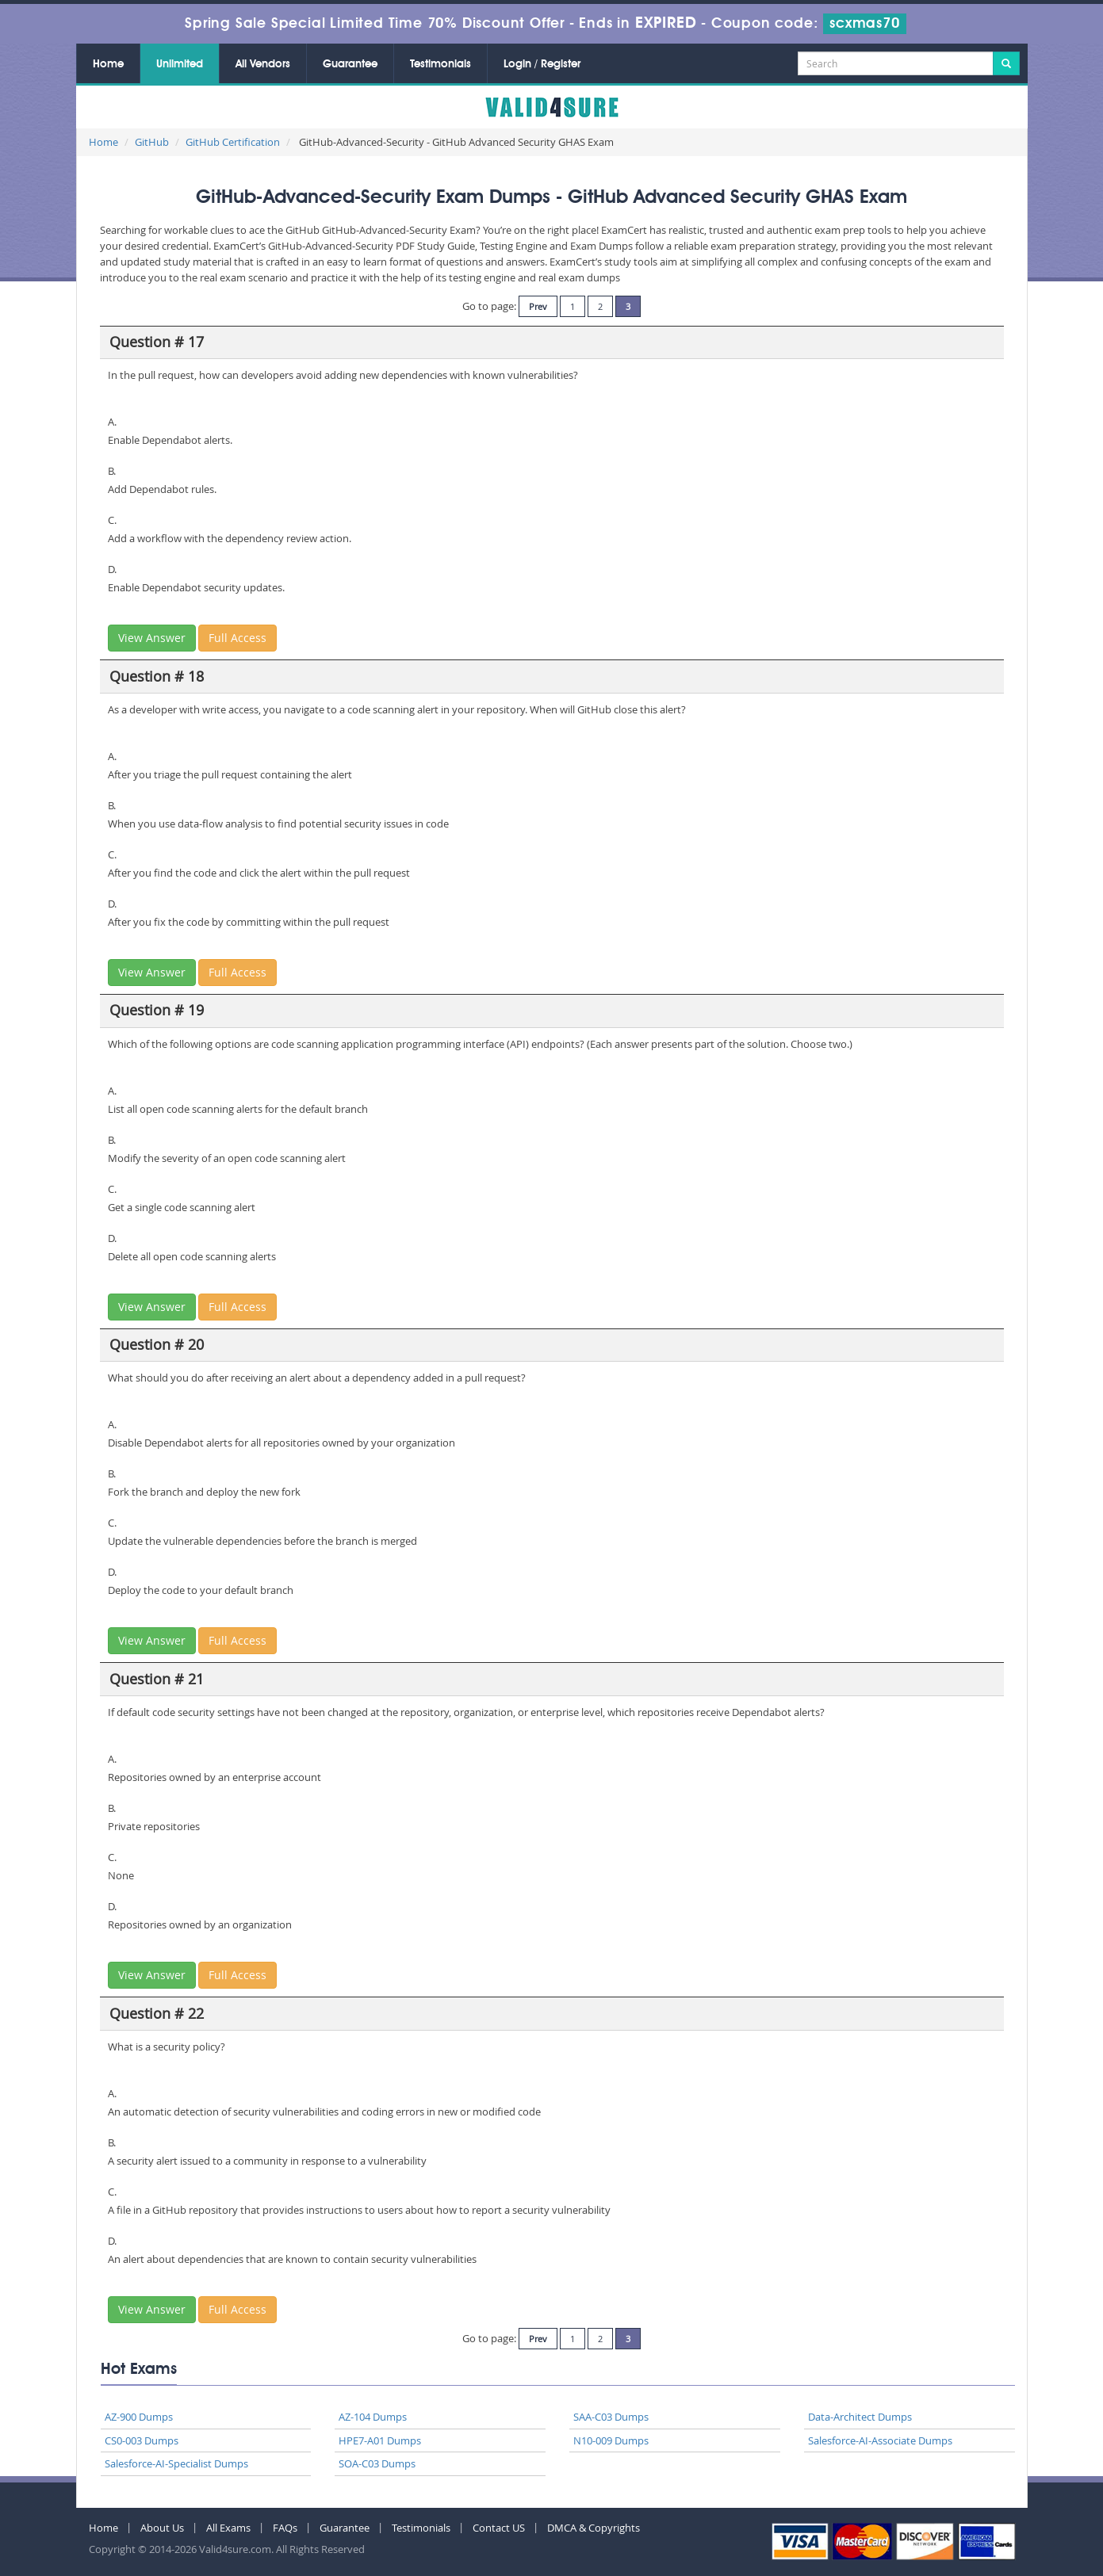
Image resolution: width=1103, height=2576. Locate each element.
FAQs (285, 2528)
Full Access (237, 637)
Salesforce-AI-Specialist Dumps (176, 2463)
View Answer (152, 637)
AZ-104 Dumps (373, 2417)
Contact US (499, 2528)
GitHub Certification (233, 142)
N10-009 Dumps (611, 2440)
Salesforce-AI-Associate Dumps (880, 2440)
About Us (162, 2528)
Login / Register (542, 64)
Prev (538, 306)
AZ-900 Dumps (139, 2417)
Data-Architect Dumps (860, 2417)
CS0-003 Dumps (141, 2440)
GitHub (152, 142)
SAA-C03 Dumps (611, 2417)
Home (108, 64)
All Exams (228, 2528)
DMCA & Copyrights (593, 2528)
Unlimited (179, 64)
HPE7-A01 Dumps (380, 2440)
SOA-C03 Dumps (377, 2463)
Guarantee (350, 64)
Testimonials (440, 64)
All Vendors (263, 64)
